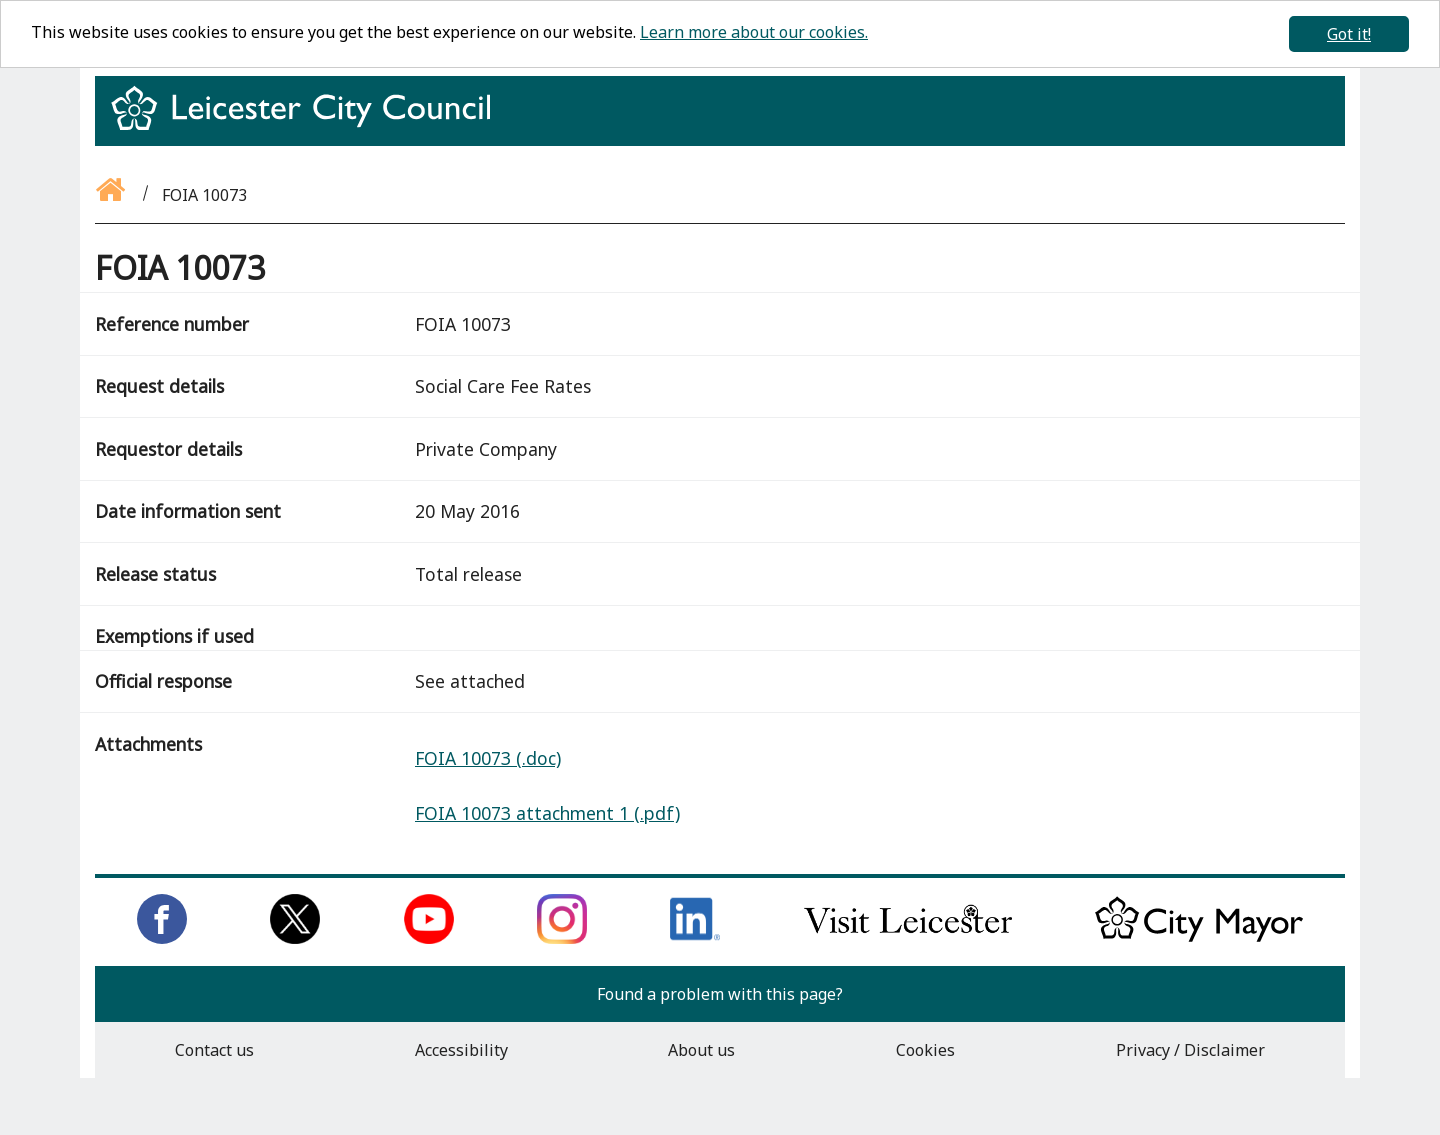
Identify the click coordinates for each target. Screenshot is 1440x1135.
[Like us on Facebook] (162, 938)
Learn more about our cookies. (754, 32)
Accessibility (461, 1050)
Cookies (925, 1050)
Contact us (214, 1050)
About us (701, 1050)
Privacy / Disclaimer (1190, 1050)
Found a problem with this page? (720, 994)
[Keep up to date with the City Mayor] (1199, 938)
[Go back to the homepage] (112, 195)
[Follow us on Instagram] (562, 938)
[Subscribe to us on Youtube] (429, 938)
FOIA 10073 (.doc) (488, 758)
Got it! (1349, 34)
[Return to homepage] (308, 126)
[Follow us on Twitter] (295, 938)
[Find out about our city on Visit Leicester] (908, 938)
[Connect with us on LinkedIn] (695, 938)
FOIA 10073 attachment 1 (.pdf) (547, 813)
